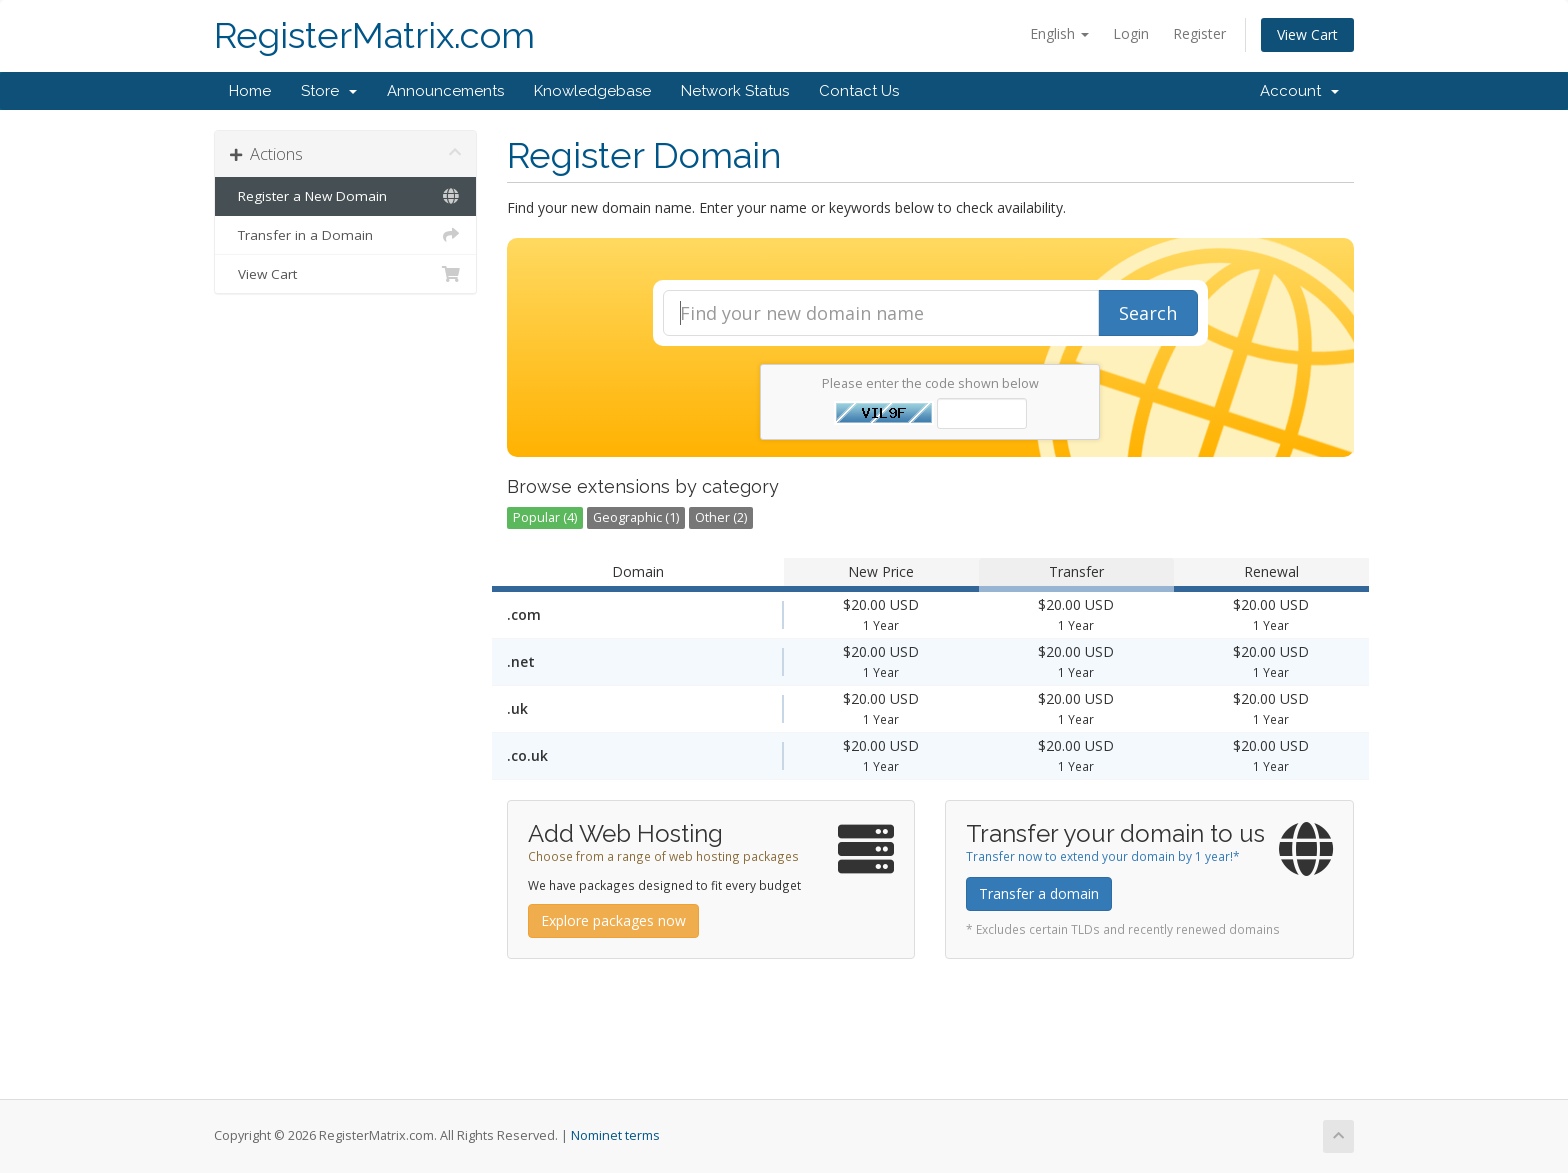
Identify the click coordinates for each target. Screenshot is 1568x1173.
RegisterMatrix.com (374, 35)
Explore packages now (613, 920)
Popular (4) (545, 517)
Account (1299, 91)
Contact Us (859, 91)
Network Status (735, 91)
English (1059, 33)
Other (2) (721, 517)
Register (1199, 33)
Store (329, 91)
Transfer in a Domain (345, 235)
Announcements (445, 91)
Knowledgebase (592, 91)
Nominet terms (615, 1135)
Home (250, 91)
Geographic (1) (636, 517)
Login (1131, 33)
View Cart (1307, 34)
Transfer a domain (1039, 893)
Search (1148, 313)
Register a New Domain (345, 196)
